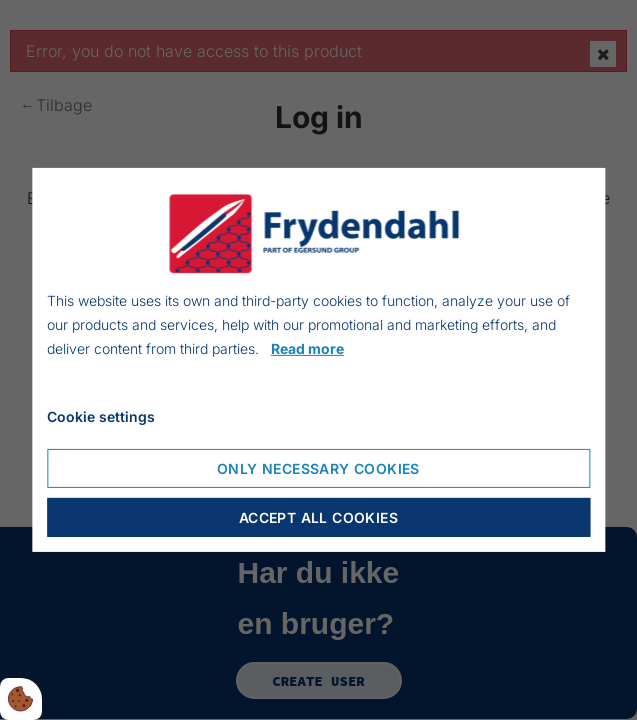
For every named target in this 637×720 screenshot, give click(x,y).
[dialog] (318, 360)
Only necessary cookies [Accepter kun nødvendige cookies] (318, 468)
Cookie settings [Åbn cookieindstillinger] (101, 416)
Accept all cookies (318, 517)
